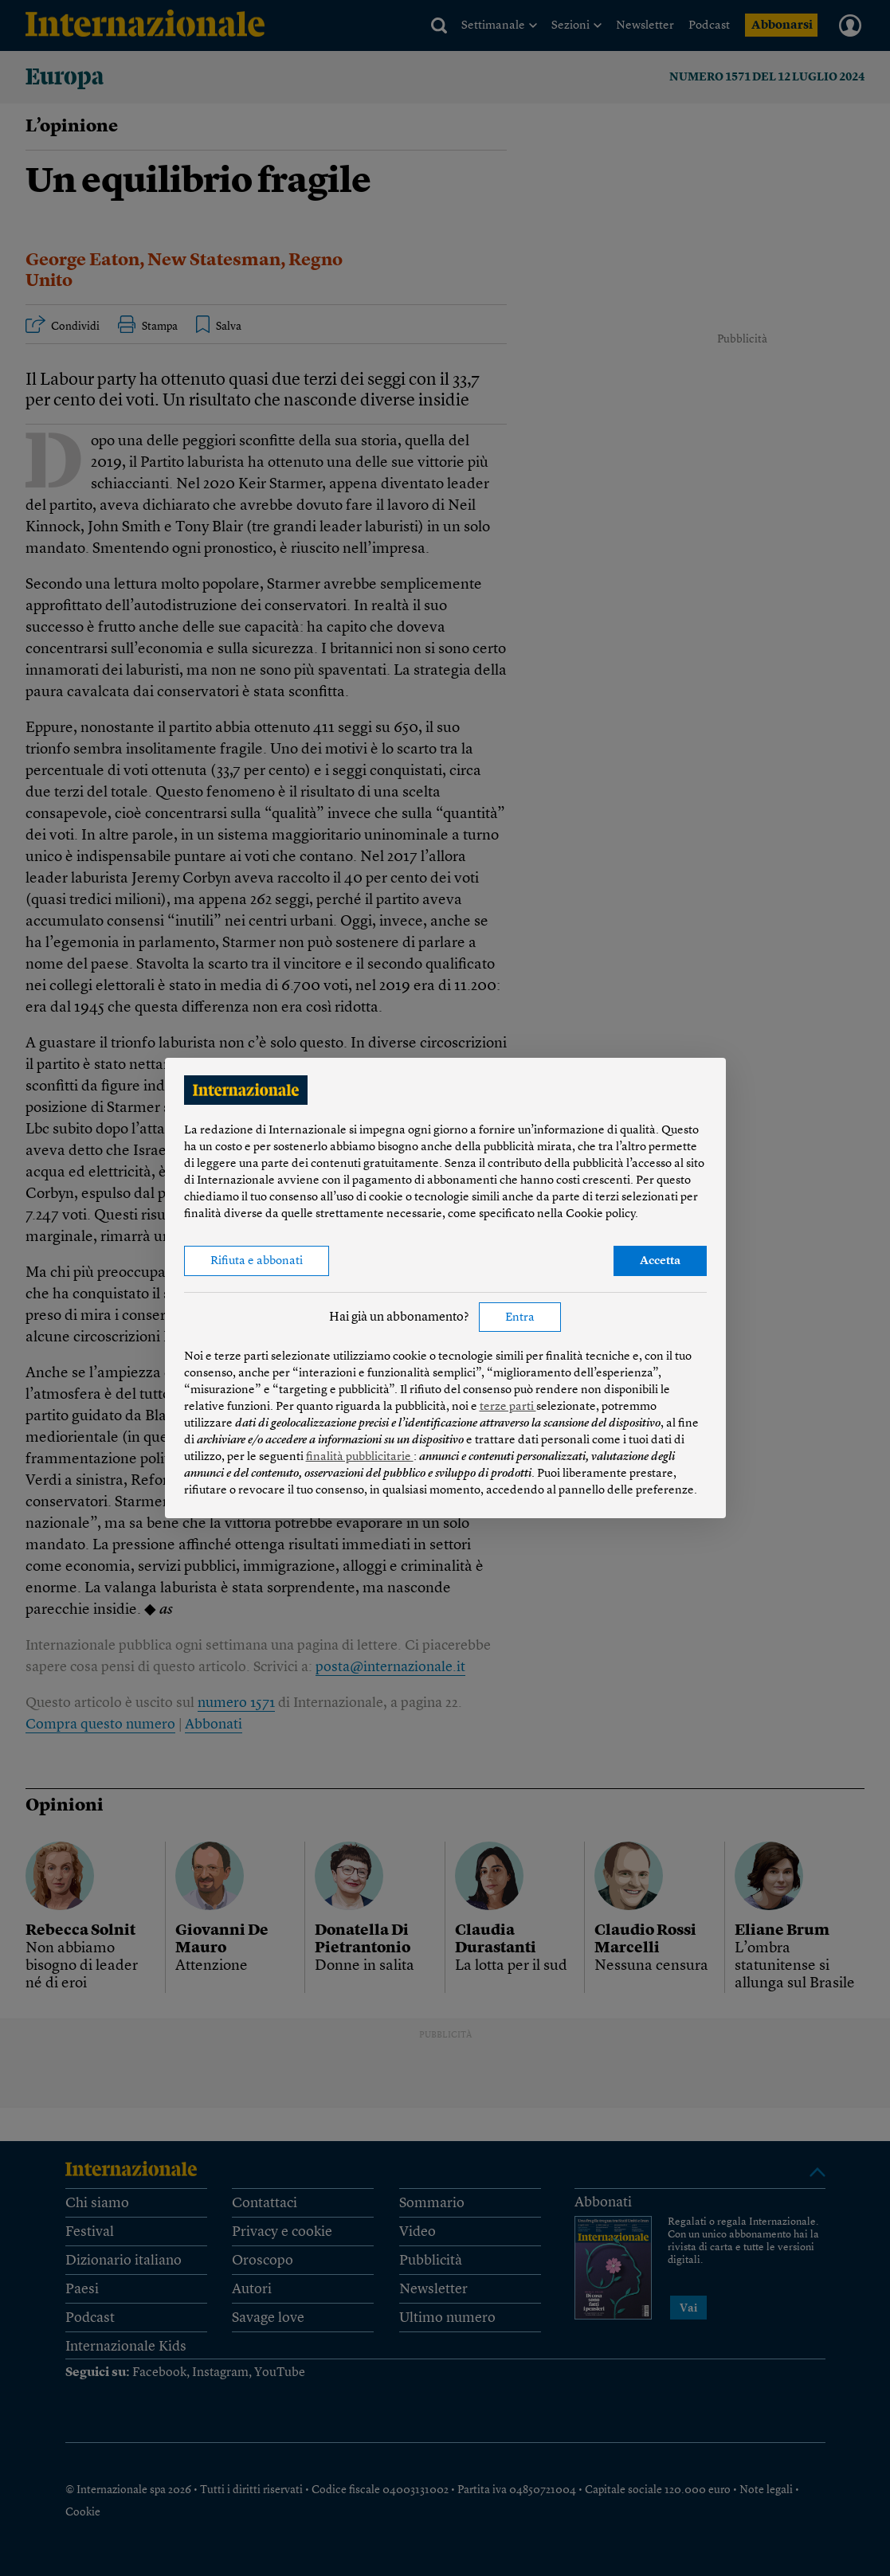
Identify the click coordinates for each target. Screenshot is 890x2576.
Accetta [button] (660, 1261)
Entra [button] (520, 1318)
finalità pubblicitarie (360, 1457)
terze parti (508, 1407)
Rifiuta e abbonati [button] (256, 1261)
